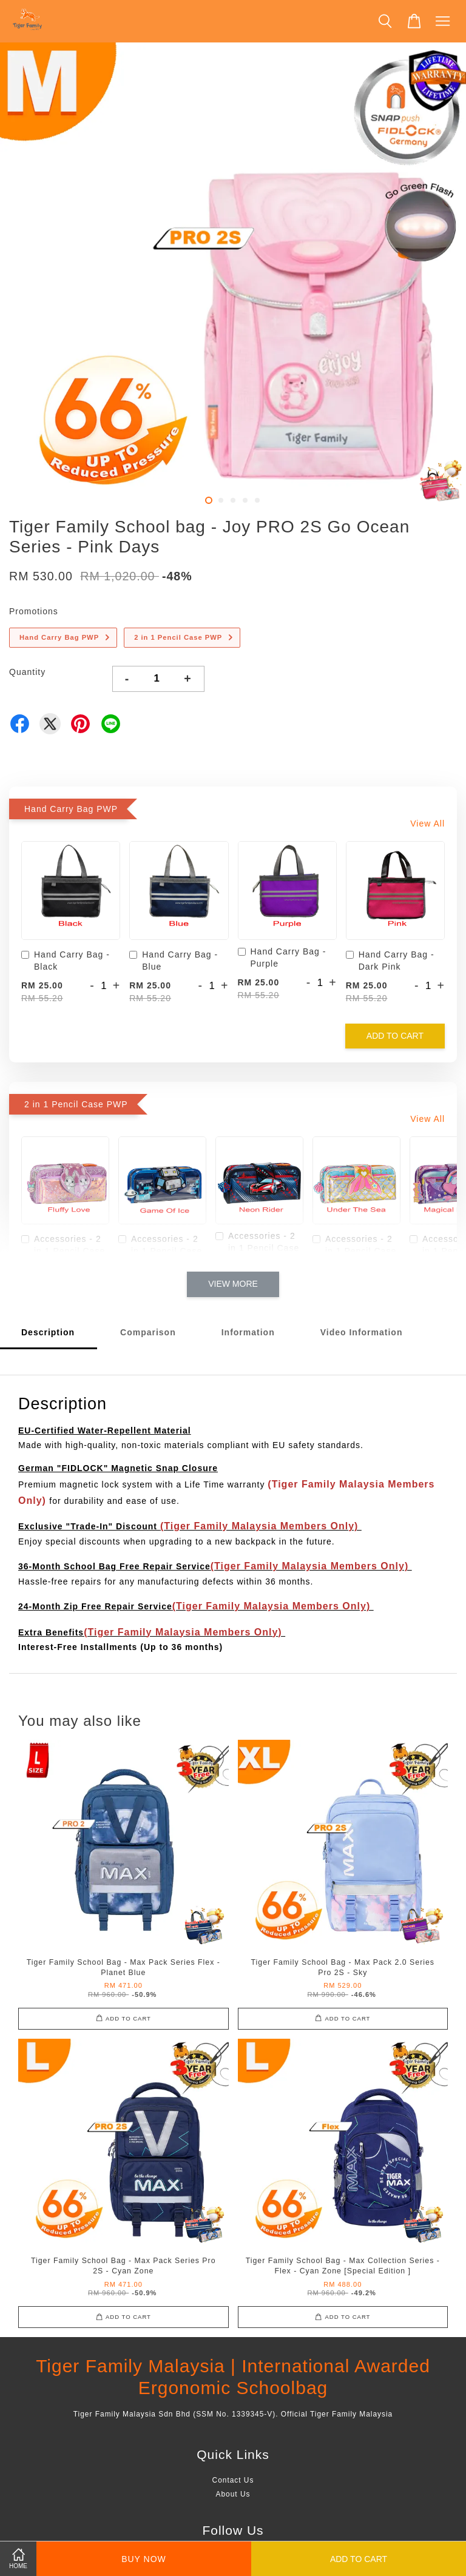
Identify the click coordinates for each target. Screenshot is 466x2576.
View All (427, 823)
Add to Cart (395, 1036)
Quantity (27, 672)
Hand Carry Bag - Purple (282, 957)
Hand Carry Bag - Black (65, 960)
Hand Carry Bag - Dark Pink (390, 960)
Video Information (361, 1332)
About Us (233, 2494)
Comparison (148, 1332)
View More (233, 1284)
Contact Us (233, 2480)
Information (248, 1332)
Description (48, 1332)
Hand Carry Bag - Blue (173, 960)
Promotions (33, 611)
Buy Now (143, 2559)
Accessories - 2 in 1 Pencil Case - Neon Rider (257, 1247)
